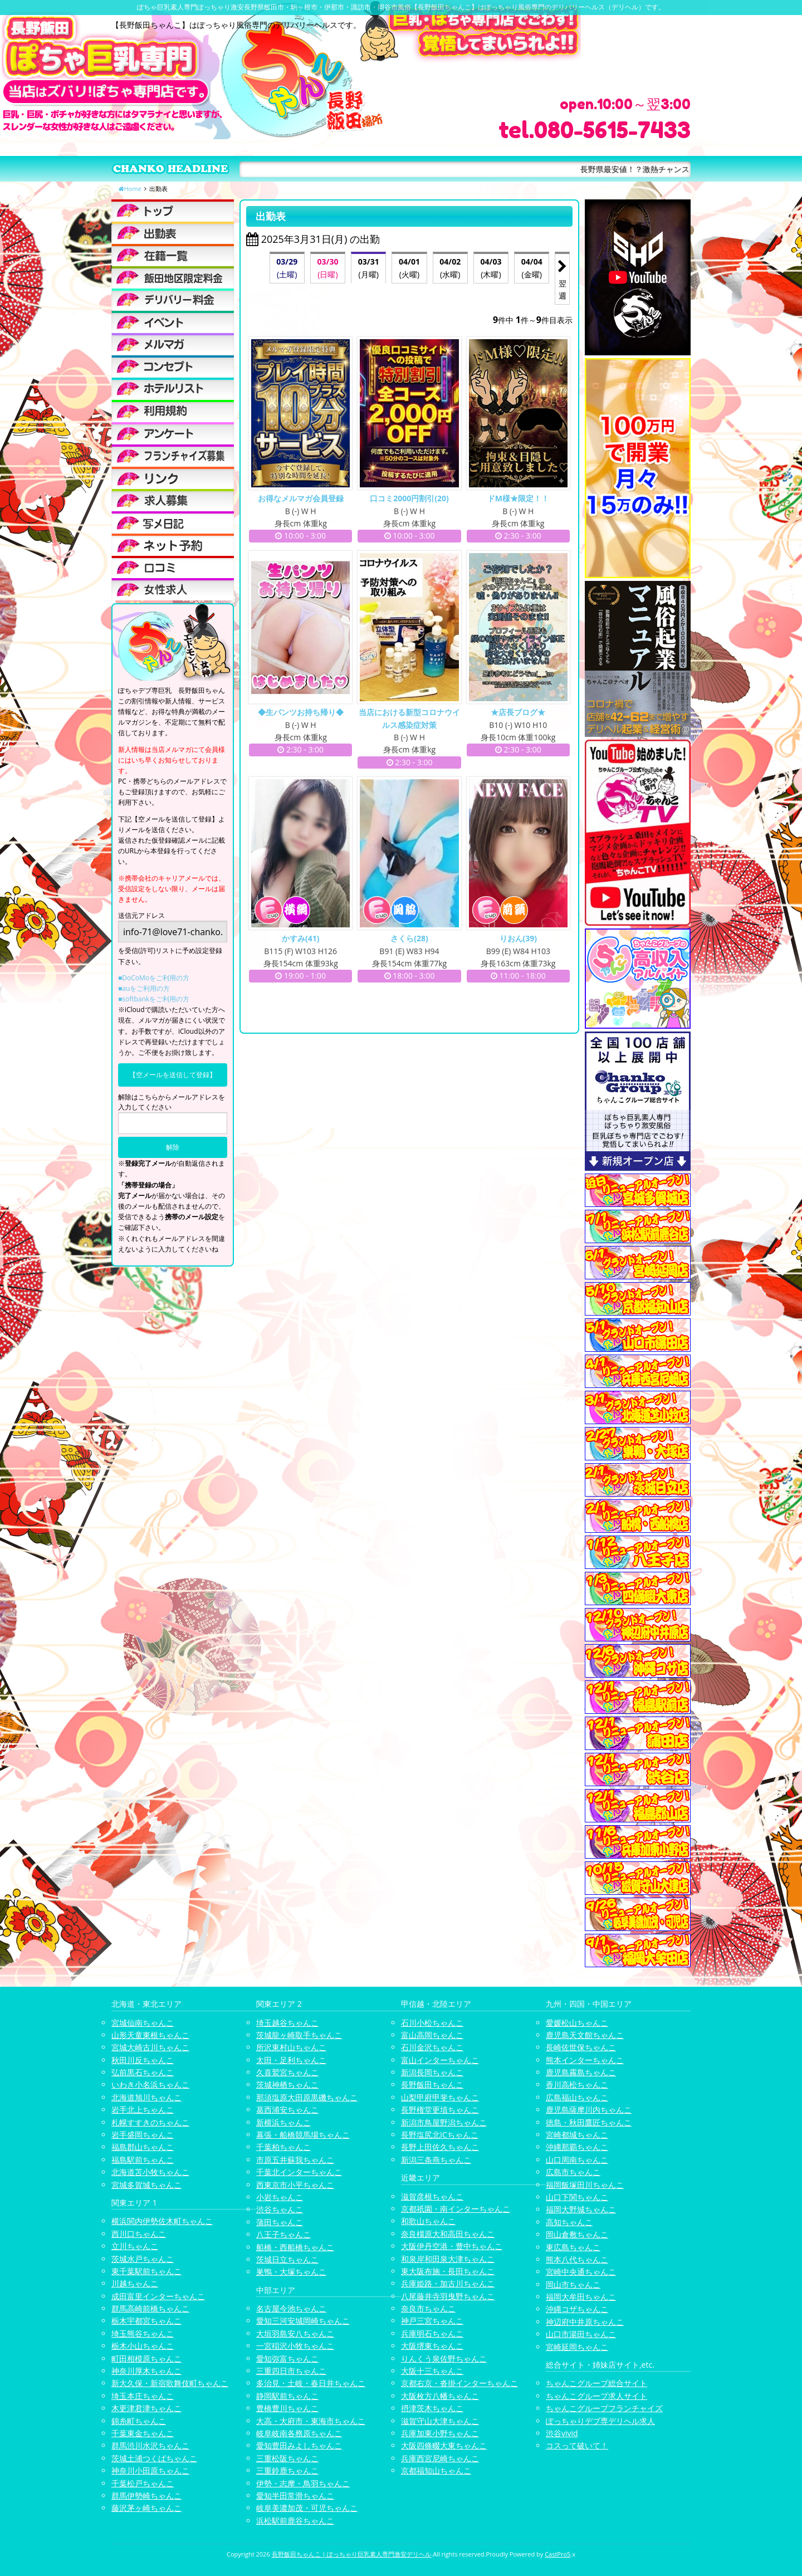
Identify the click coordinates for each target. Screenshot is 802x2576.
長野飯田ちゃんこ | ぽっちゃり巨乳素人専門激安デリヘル (352, 2554)
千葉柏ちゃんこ (283, 2147)
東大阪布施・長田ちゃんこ (448, 2271)
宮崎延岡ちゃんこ (577, 2347)
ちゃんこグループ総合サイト (596, 2383)
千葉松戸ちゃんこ (142, 2483)
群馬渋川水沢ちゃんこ (150, 2445)
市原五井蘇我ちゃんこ (295, 2159)
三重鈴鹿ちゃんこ (287, 2470)
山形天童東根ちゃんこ (150, 2035)
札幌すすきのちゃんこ (150, 2122)
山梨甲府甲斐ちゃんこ (440, 2097)
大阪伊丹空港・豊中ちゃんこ (451, 2246)
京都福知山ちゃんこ (436, 2470)
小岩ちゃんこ (279, 2197)
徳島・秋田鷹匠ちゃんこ (589, 2122)
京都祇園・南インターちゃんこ (455, 2208)
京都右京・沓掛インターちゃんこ (459, 2383)
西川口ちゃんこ (138, 2233)
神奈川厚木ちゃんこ (146, 2370)
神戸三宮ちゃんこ (432, 2320)
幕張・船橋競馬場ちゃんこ (303, 2134)
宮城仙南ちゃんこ (142, 2022)
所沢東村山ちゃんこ (291, 2047)
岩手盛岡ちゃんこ (142, 2134)
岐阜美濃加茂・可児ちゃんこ (307, 2507)
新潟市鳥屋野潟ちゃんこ (444, 2122)
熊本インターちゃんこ (585, 2060)
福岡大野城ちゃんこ (581, 2209)
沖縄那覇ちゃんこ (577, 2147)
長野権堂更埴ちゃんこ (440, 2109)
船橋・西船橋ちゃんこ (295, 2247)
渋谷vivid (562, 2433)
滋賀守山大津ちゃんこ (440, 2421)
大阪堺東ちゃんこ (432, 2345)
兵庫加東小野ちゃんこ (440, 2433)
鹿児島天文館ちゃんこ (585, 2035)
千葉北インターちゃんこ (299, 2172)
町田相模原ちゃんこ (146, 2358)
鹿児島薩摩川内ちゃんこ (589, 2109)
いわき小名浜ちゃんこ (150, 2084)
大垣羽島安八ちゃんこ (295, 2333)
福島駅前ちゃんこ (142, 2159)
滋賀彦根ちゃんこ (432, 2196)
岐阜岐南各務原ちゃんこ (299, 2433)
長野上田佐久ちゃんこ (440, 2147)
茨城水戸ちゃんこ (142, 2259)
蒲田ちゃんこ (279, 2222)
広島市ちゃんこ (573, 2172)
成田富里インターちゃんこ (158, 2296)
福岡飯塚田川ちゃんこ (585, 2184)
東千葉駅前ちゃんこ (146, 2271)
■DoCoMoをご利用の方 (153, 978)
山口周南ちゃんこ (577, 2159)
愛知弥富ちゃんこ (287, 2358)
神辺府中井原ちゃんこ (585, 2321)
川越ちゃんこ (134, 2283)
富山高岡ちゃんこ (432, 2035)
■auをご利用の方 (144, 988)
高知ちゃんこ (569, 2222)
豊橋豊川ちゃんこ (287, 2408)
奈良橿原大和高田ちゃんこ (448, 2233)
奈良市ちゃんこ (428, 2308)
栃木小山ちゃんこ (142, 2345)
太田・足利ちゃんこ (291, 2060)
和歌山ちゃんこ (428, 2221)
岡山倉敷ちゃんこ (577, 2234)
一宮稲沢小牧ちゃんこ (295, 2345)
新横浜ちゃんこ (283, 2122)
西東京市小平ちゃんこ (295, 2184)
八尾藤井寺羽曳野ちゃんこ (448, 2296)
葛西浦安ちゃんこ (287, 2109)
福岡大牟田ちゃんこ (581, 2296)
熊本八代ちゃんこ (577, 2259)
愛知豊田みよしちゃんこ (299, 2445)
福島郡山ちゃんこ (142, 2147)
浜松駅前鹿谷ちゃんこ (295, 2520)
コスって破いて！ (577, 2445)
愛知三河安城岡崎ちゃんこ (303, 2320)
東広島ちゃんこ (573, 2247)
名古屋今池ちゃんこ (291, 2308)
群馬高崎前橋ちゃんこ (150, 2308)
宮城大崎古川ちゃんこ (150, 2047)
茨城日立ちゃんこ (287, 2259)
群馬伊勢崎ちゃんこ (146, 2495)
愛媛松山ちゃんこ (577, 2022)
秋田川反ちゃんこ (142, 2060)
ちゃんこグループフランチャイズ (604, 2408)
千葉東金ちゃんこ (142, 2433)
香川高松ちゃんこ (577, 2084)
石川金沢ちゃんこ (432, 2047)
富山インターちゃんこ (440, 2060)
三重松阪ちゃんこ (287, 2458)
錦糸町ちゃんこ (138, 2421)
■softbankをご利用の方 (153, 999)
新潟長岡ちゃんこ (432, 2072)
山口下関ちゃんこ (577, 2197)
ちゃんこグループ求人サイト (596, 2396)
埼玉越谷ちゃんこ (287, 2022)
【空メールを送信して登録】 (172, 1074)
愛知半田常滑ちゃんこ (295, 2495)
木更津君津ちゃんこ (146, 2408)
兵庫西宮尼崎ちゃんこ (440, 2458)
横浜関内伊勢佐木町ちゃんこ (162, 2221)
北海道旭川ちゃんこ (146, 2097)
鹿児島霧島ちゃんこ (581, 2072)
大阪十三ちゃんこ (432, 2370)
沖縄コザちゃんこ (577, 2309)
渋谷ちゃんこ (279, 2209)
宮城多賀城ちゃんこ (146, 2184)
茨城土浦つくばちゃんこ (154, 2458)
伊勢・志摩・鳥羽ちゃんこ (303, 2483)
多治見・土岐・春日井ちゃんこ (310, 2383)
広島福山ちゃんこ (577, 2097)
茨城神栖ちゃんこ (287, 2084)
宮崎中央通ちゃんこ (581, 2271)
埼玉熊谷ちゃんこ (142, 2333)
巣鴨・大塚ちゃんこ (291, 2271)
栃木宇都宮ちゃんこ (146, 2320)
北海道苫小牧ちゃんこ (150, 2172)
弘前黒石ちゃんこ (142, 2072)
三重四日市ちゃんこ (291, 2370)
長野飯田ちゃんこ (432, 2084)
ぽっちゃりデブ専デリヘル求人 (600, 2421)
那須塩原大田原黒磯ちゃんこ (307, 2097)
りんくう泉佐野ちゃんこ (444, 2358)
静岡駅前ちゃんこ (287, 2396)
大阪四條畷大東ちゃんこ (444, 2445)
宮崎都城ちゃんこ (577, 2134)
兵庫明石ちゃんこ (432, 2333)
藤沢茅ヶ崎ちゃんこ (146, 2507)
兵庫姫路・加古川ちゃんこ (448, 2283)
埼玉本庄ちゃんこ (142, 2396)
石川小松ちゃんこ (432, 2022)
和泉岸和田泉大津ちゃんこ (448, 2259)
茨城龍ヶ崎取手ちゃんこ (299, 2035)
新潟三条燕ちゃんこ (436, 2159)
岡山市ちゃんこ (573, 2284)
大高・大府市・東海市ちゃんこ (310, 2421)
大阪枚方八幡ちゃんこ (440, 2396)
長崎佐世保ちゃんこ (581, 2047)
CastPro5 (557, 2554)
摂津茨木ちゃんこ (432, 2408)
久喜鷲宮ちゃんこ (287, 2072)
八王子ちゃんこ (283, 2234)
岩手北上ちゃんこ (142, 2109)
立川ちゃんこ (134, 2246)
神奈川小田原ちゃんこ (150, 2470)
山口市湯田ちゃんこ (581, 2334)
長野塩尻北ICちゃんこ (439, 2134)
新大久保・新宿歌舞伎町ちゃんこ (169, 2383)
